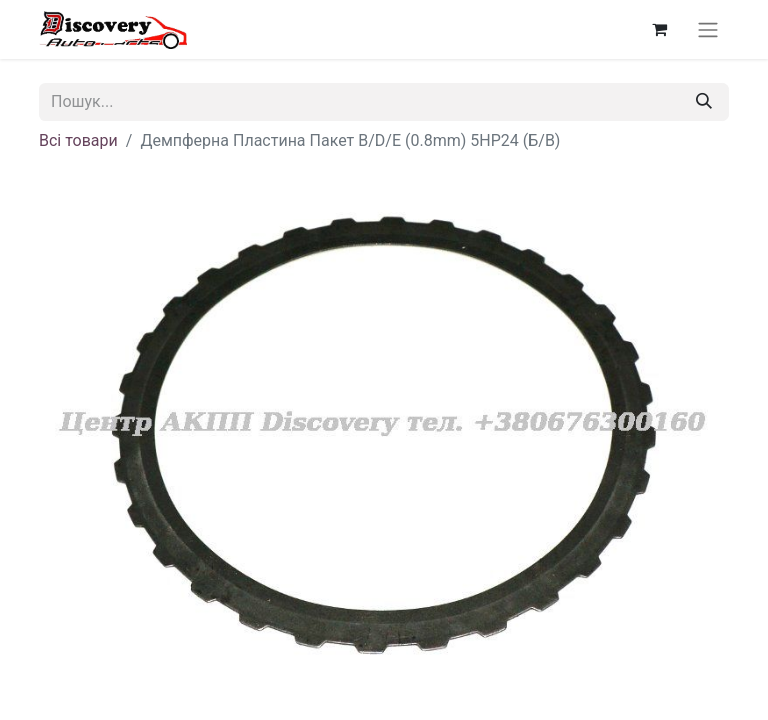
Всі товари (78, 140)
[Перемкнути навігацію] (708, 29)
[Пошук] (704, 102)
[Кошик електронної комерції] (659, 29)
